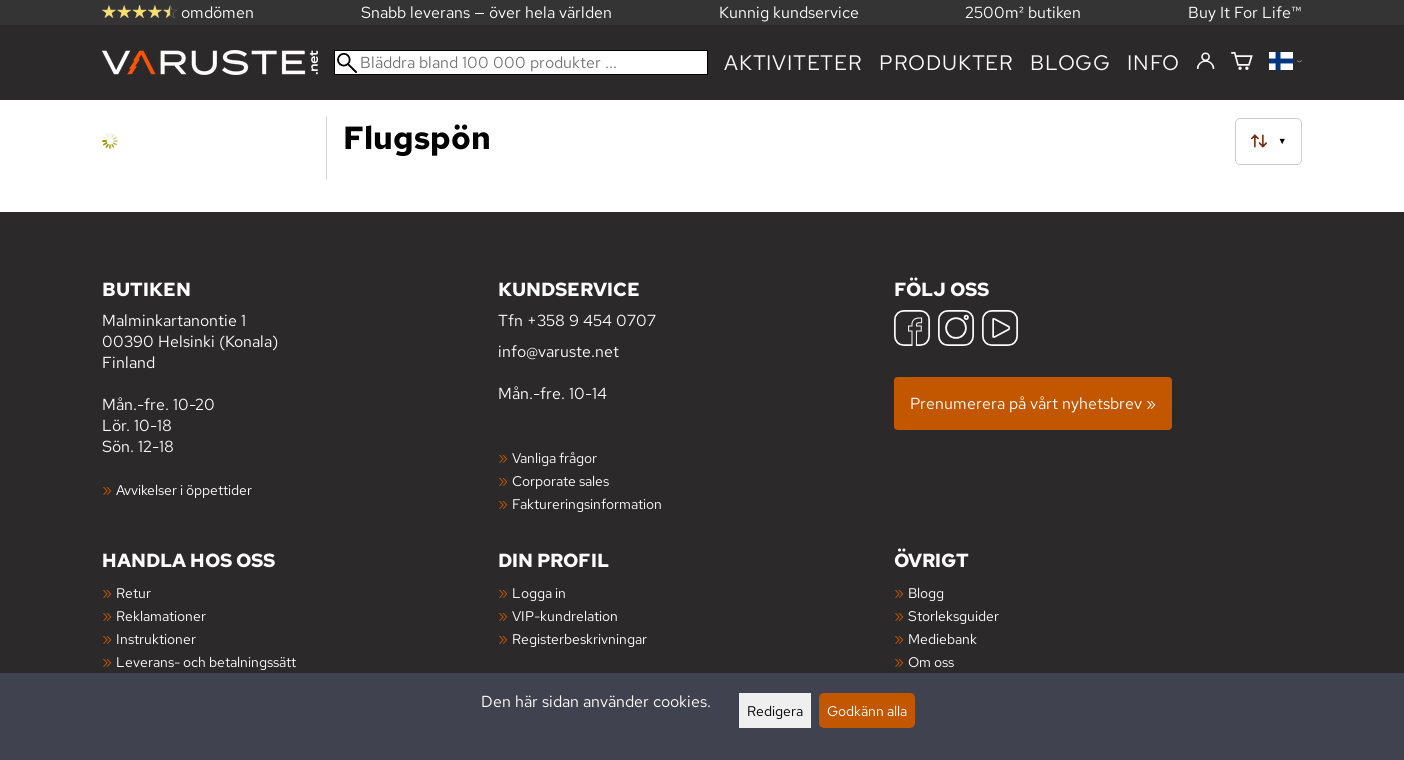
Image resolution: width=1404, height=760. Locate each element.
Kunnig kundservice (789, 12)
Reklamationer (161, 615)
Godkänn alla (867, 710)
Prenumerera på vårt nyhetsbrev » (1033, 403)
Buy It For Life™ (1245, 12)
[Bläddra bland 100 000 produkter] (521, 62)
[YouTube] (1000, 330)
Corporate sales (560, 480)
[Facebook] (912, 330)
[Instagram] (956, 330)
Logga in (539, 592)
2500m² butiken (1023, 12)
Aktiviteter (793, 62)
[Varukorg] (1242, 62)
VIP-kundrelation (565, 615)
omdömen (178, 12)
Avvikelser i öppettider (184, 489)
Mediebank (942, 638)
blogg (1070, 62)
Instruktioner (156, 638)
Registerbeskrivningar (579, 638)
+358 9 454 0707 (591, 320)
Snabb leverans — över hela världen (486, 12)
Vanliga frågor (554, 457)
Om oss (931, 661)
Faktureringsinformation (587, 503)
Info (1153, 62)
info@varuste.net (558, 351)
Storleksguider (953, 615)
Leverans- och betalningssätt (206, 661)
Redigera (775, 710)
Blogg (926, 592)
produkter (946, 62)
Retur (133, 592)
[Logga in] (1205, 62)
